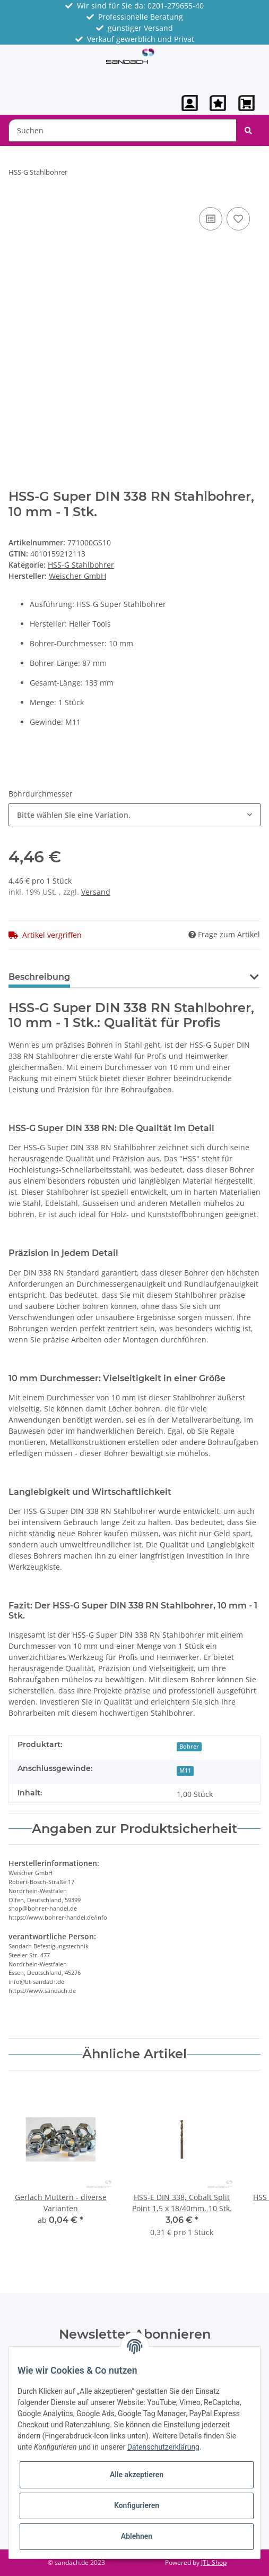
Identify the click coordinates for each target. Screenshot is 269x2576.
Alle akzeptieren (136, 2474)
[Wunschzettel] (218, 103)
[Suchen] (122, 130)
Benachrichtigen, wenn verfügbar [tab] (161, 977)
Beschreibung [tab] (39, 977)
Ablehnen (136, 2536)
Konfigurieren (136, 2505)
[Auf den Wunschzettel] (238, 218)
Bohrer (189, 1746)
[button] (190, 103)
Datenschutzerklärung (163, 2447)
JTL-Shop (214, 2562)
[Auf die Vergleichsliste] (210, 218)
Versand (95, 892)
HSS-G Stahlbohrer (81, 565)
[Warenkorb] (246, 103)
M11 (185, 1770)
